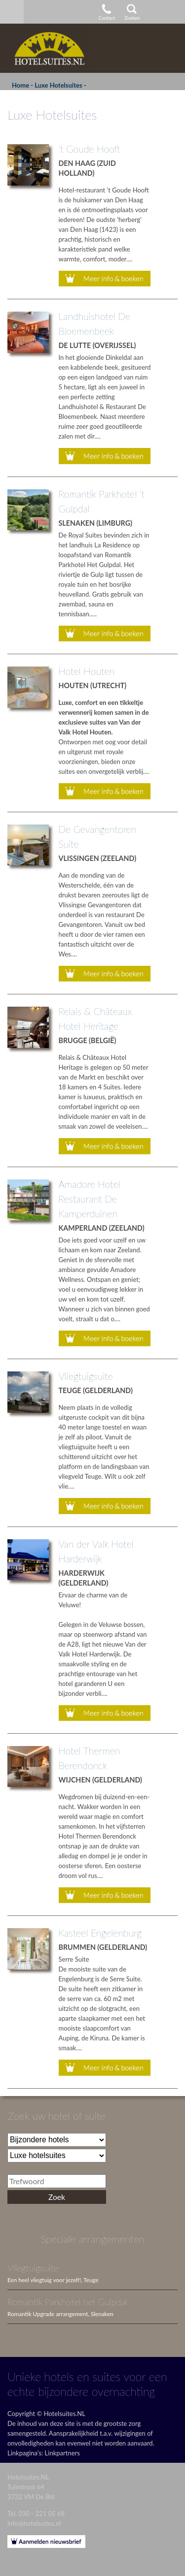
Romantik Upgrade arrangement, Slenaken (60, 2313)
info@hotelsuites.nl (34, 2523)
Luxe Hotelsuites (58, 85)
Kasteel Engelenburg (100, 1933)
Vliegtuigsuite (86, 1376)
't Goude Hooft (89, 149)
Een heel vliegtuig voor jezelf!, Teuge (53, 2279)
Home (20, 85)
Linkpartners (62, 2453)
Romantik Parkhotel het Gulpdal (67, 2301)
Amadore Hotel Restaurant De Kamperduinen (89, 1198)
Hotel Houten (87, 671)
